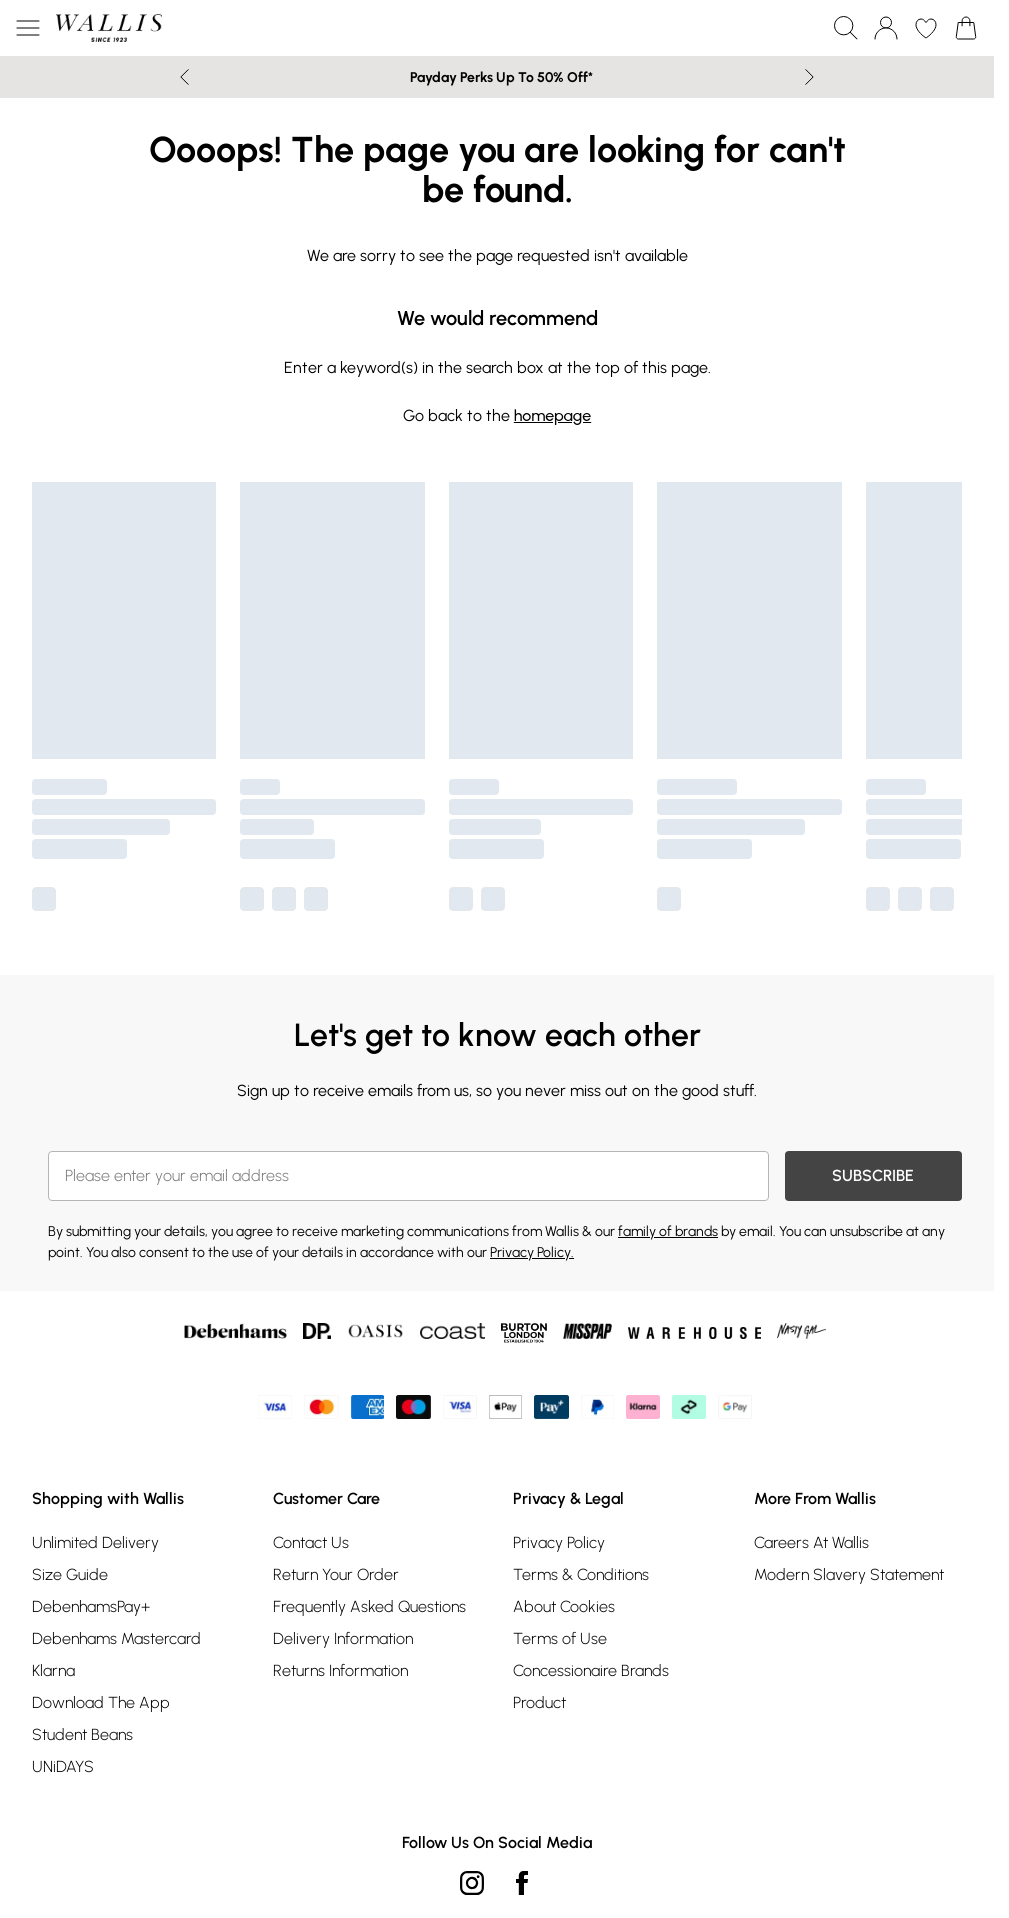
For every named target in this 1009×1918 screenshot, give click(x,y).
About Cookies (564, 1606)
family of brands (668, 1231)
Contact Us (311, 1542)
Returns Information (340, 1670)
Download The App (101, 1702)
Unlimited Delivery (95, 1542)
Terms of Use (560, 1638)
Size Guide (70, 1574)
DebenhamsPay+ (91, 1606)
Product (539, 1702)
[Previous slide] (184, 77)
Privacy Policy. (532, 1252)
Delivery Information (343, 1638)
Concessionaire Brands (591, 1670)
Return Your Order (336, 1574)
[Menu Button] (28, 28)
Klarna (53, 1670)
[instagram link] (472, 1883)
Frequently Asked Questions (369, 1606)
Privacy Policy (559, 1542)
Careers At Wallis (811, 1542)
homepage (552, 415)
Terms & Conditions (581, 1574)
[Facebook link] (522, 1883)
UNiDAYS (63, 1766)
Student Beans (82, 1734)
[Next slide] (809, 77)
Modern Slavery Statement (849, 1574)
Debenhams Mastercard (116, 1638)
